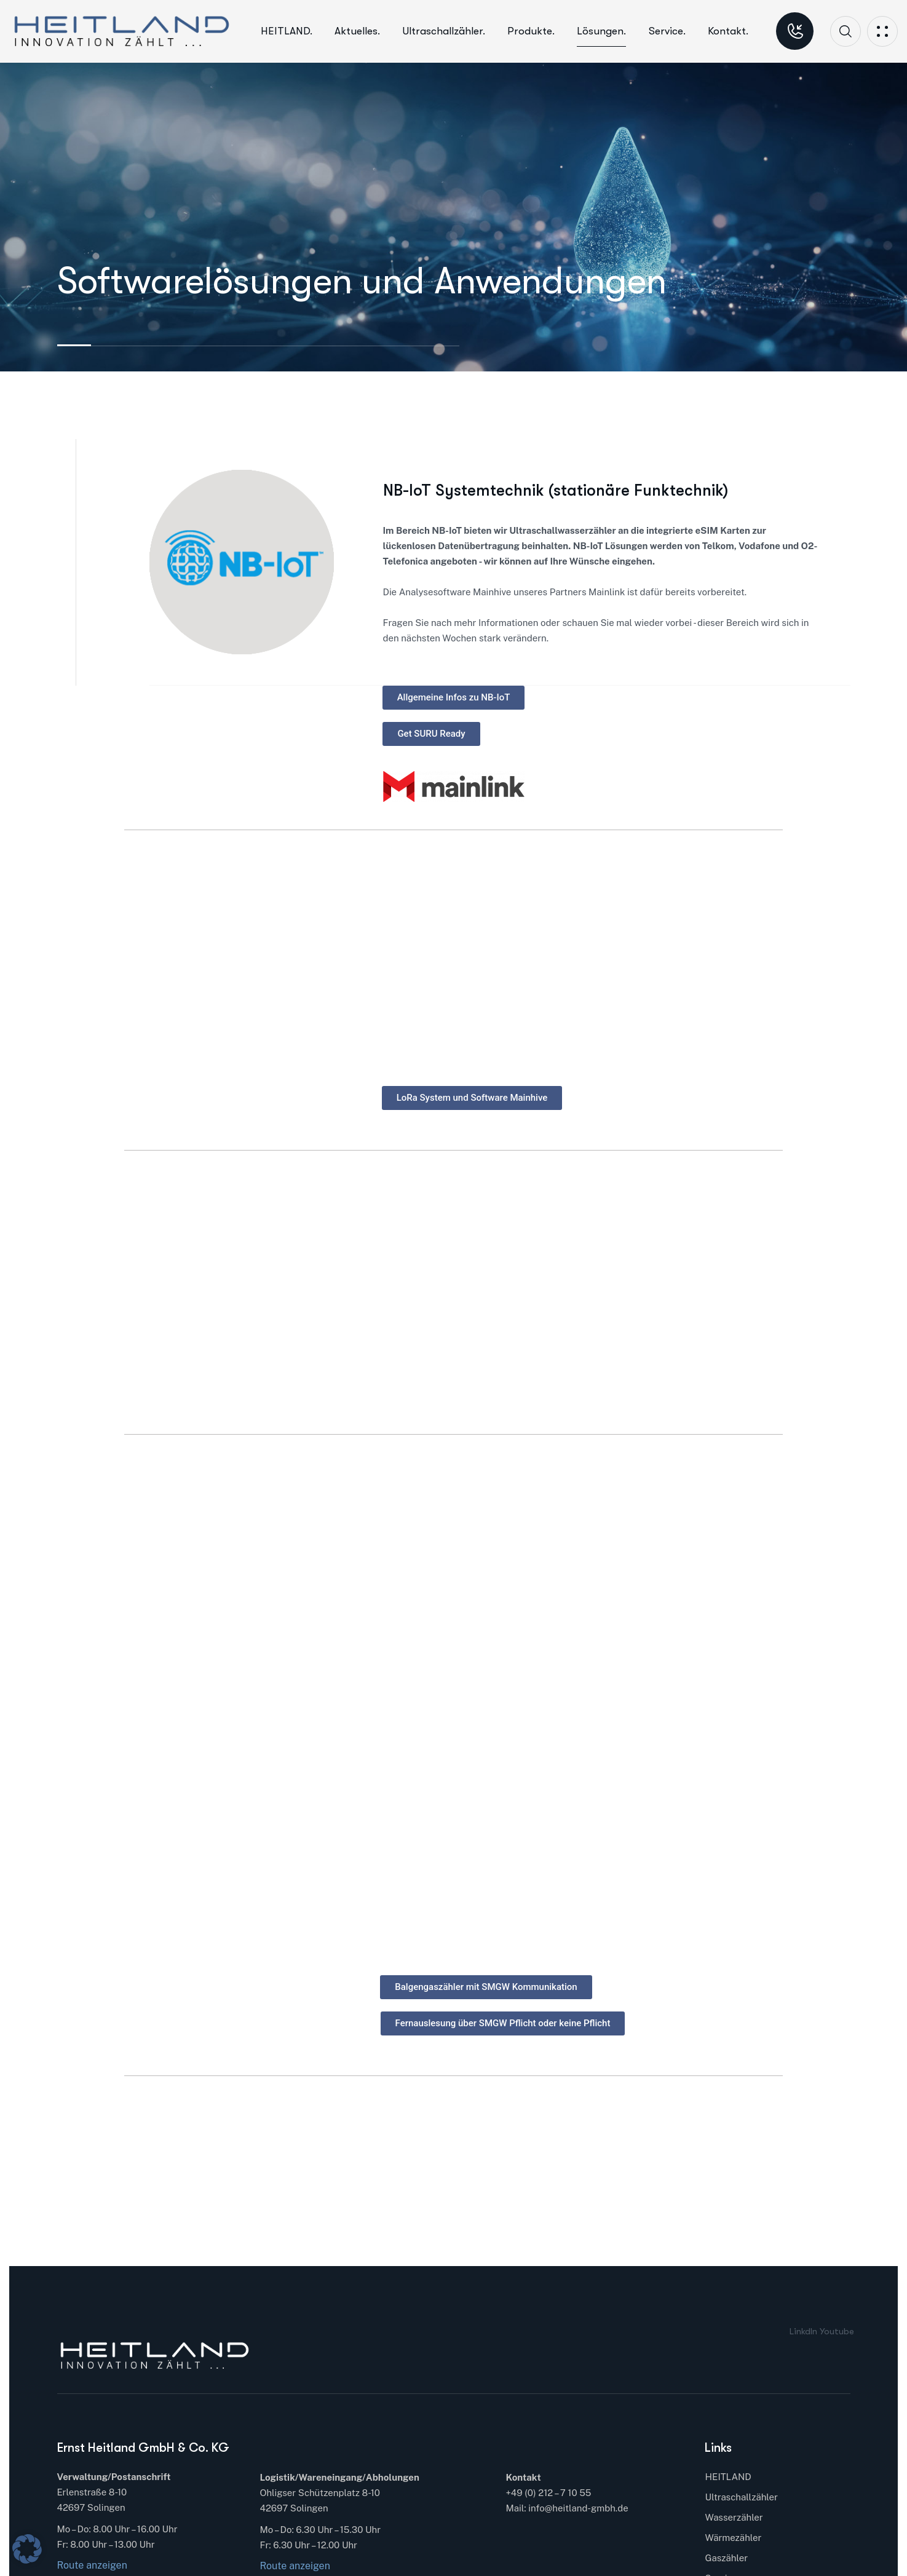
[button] (27, 2549)
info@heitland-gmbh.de (578, 2508)
